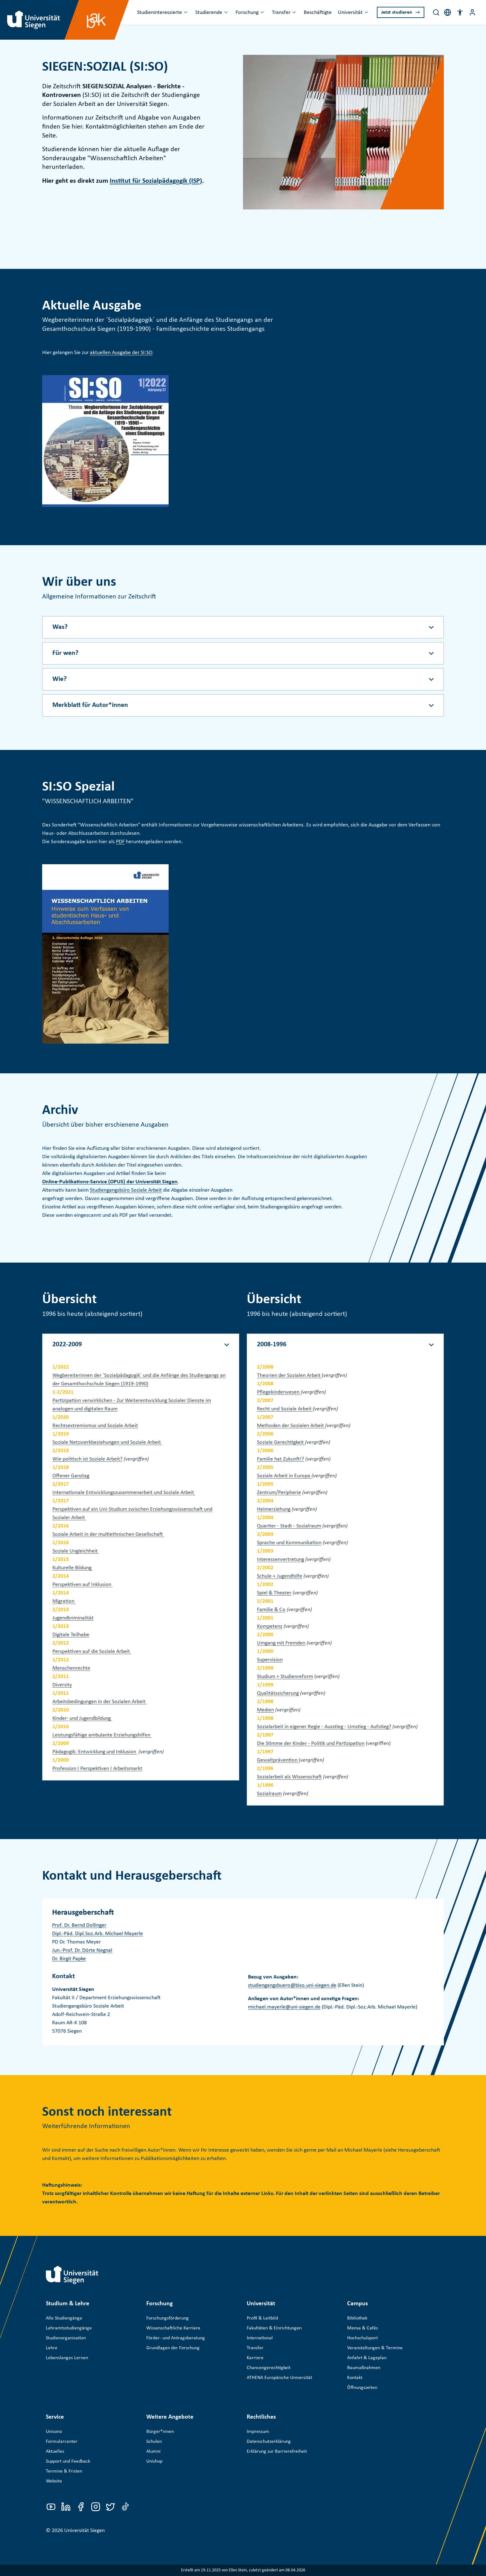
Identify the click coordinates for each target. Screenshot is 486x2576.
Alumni (153, 2451)
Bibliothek (357, 2318)
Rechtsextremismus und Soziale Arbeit (95, 1426)
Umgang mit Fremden (281, 1643)
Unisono (54, 2431)
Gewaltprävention (278, 1760)
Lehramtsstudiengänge (69, 2328)
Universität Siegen (84, 2531)
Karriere (255, 2357)
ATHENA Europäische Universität (279, 2377)
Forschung (247, 12)
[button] (460, 12)
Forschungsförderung (167, 2318)
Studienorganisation (66, 2338)
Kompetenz (269, 1626)
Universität (350, 12)
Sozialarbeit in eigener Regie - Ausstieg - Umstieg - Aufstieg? (324, 1727)
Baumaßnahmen (363, 2367)
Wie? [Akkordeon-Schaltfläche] (59, 679)
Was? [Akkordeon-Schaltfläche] (60, 627)
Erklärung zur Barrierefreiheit (277, 2451)
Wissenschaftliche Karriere (173, 2328)
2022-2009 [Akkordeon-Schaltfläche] (67, 1344)
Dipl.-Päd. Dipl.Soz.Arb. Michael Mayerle (97, 1934)
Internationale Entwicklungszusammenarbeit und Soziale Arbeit (123, 1493)
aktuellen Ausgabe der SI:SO (121, 353)
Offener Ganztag (70, 1476)
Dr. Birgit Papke (69, 1959)
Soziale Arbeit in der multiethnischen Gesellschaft (108, 1534)
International (260, 2338)
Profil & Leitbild (262, 2318)
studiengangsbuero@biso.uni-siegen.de (292, 1985)
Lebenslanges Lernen (67, 2357)
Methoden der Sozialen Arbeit (291, 1426)
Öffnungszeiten (362, 2387)
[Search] (436, 12)
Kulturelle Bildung (72, 1568)
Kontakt (354, 2377)
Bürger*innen (160, 2431)
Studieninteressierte (159, 12)
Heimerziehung (273, 1509)
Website (54, 2481)
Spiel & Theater (274, 1593)
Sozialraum (269, 1794)
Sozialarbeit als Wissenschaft (289, 1777)
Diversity (62, 1685)
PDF (120, 842)
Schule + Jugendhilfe (279, 1576)
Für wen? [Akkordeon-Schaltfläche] (65, 653)
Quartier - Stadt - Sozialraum (289, 1526)
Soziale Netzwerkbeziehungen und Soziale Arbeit (107, 1442)
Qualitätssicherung (278, 1693)
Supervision (270, 1660)
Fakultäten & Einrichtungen (274, 2328)
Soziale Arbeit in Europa (284, 1476)
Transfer (281, 12)
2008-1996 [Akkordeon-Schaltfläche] (271, 1344)
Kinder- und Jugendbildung (82, 1718)
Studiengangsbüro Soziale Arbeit (126, 1190)
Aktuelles (55, 2451)
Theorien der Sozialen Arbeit (289, 1375)
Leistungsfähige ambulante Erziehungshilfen (102, 1735)
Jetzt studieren (396, 12)
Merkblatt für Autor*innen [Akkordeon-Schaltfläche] (90, 705)
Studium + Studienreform (285, 1677)
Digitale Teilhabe (70, 1635)
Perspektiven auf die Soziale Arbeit (91, 1651)
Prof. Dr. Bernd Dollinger (79, 1925)
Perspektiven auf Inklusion (82, 1585)
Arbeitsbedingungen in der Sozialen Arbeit (99, 1702)
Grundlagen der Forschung (173, 2348)
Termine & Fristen (64, 2471)
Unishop (154, 2461)
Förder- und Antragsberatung (175, 2338)
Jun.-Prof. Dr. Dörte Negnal (82, 1950)
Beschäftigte (318, 12)
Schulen (154, 2441)
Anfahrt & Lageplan (367, 2357)
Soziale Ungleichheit (75, 1551)
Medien (265, 1710)
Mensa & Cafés (362, 2328)
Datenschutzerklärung (269, 2441)
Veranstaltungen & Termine (375, 2348)
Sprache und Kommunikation (289, 1543)
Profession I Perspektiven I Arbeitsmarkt (97, 1769)
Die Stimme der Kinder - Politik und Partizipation (311, 1743)
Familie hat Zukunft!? (280, 1459)
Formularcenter (61, 2441)
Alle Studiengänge (64, 2318)
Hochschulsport (362, 2338)
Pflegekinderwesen (279, 1392)
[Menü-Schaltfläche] (472, 12)
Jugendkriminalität (73, 1618)
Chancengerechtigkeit (268, 2367)
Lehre (51, 2348)
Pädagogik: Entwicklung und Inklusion (94, 1752)
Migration (64, 1601)
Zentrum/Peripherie (279, 1493)
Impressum (258, 2431)
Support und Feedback (68, 2461)
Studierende (208, 12)
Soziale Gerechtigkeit (281, 1442)
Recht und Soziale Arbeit (285, 1409)
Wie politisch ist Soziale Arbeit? (87, 1459)
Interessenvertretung (280, 1559)
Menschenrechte (71, 1668)
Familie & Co (271, 1610)
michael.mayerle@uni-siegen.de (284, 2007)
